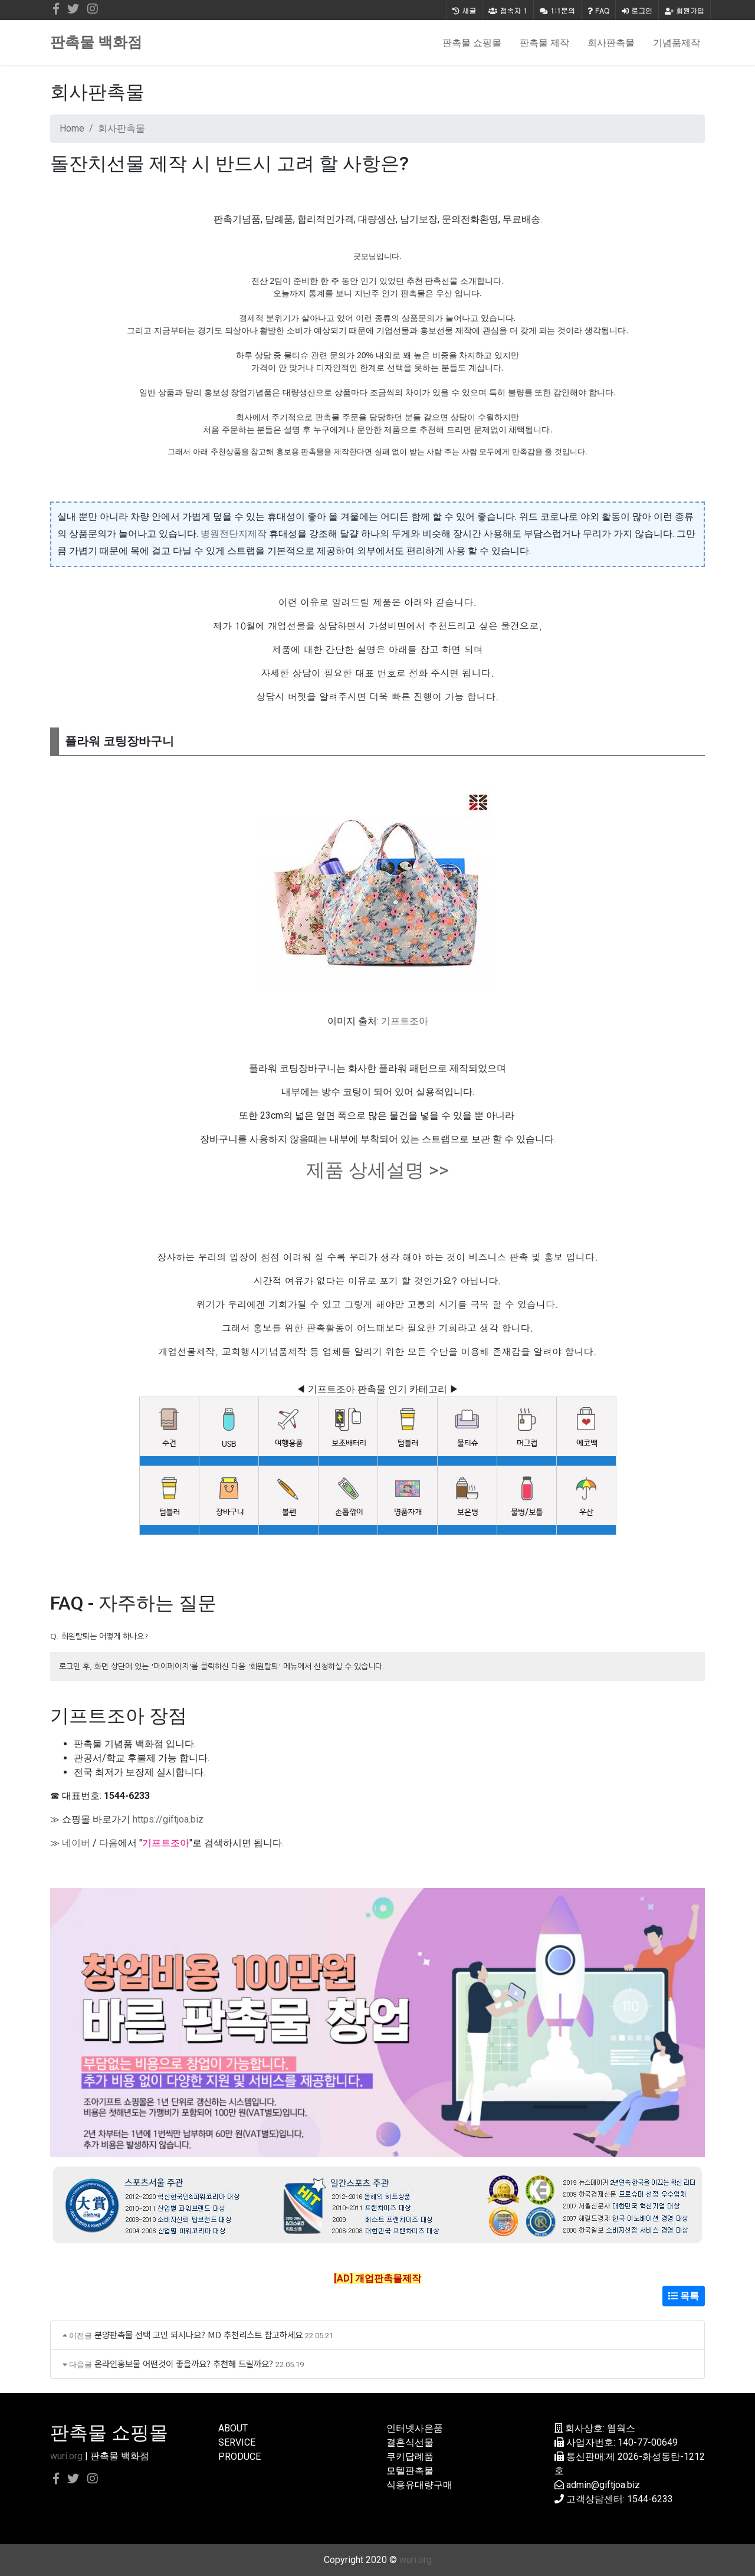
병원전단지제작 (234, 533)
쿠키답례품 (410, 2456)
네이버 (76, 1843)
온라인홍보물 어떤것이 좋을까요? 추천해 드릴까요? (183, 2363)
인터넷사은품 (414, 2428)
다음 (108, 1843)
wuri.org (66, 2456)
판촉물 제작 (544, 42)
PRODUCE (239, 2456)
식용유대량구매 (419, 2484)
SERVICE (236, 2442)
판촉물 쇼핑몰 (471, 42)
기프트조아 (404, 1021)
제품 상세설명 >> (377, 1170)
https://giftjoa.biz (168, 1819)
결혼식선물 (410, 2442)
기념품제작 (676, 42)
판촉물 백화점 (96, 42)
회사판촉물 (611, 42)
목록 (683, 2296)
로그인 (637, 10)
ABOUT (233, 2428)
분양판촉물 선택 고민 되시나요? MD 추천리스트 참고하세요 (198, 2334)
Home (72, 128)
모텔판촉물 (410, 2470)
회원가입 (684, 10)
